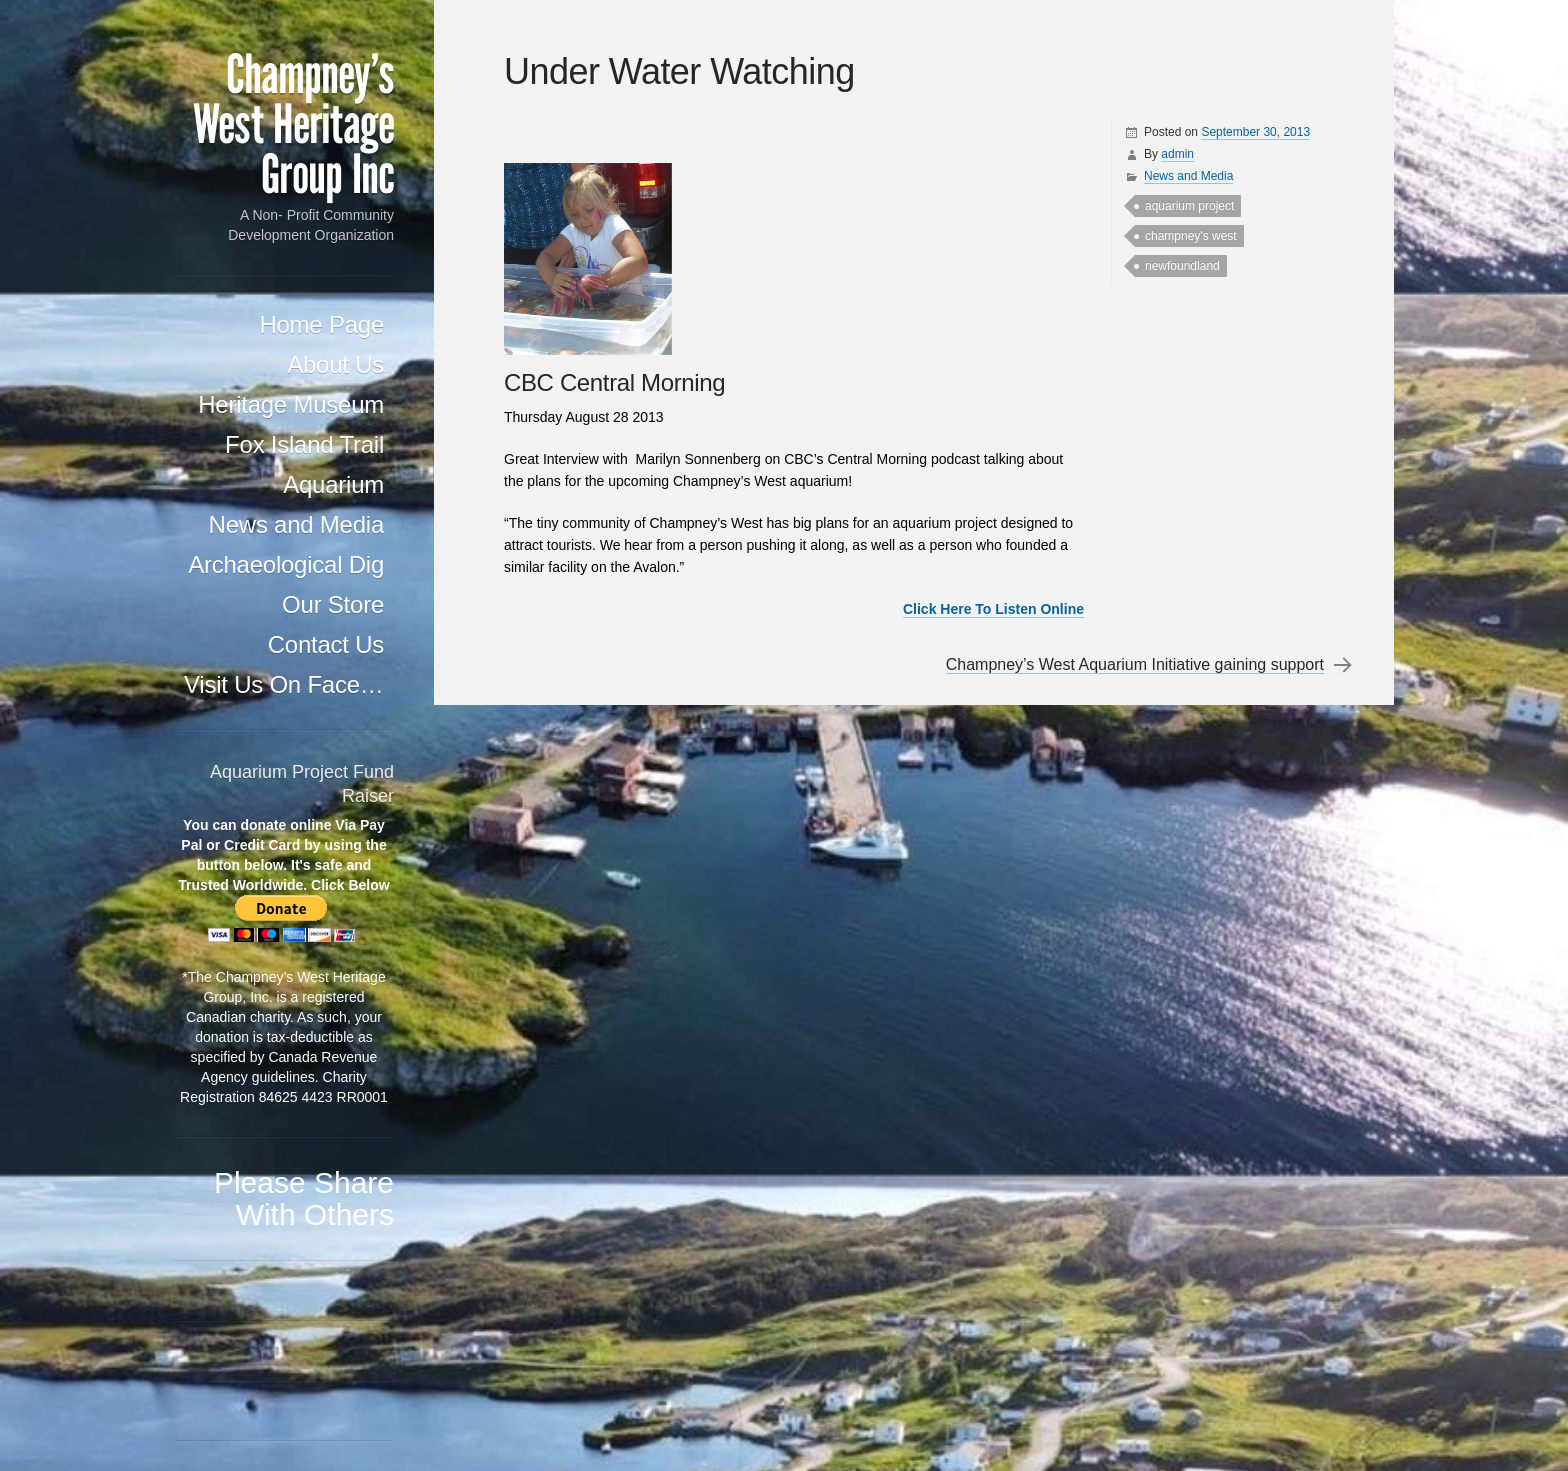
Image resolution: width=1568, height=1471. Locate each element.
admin (1177, 154)
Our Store (333, 604)
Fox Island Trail (304, 444)
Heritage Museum (291, 404)
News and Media (296, 524)
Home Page (321, 324)
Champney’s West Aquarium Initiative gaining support (1135, 665)
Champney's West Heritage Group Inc (293, 125)
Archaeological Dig (286, 564)
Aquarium (333, 484)
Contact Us (326, 644)
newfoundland (1182, 266)
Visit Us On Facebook (289, 684)
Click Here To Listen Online (993, 609)
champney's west (1191, 236)
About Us (335, 364)
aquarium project (1189, 206)
